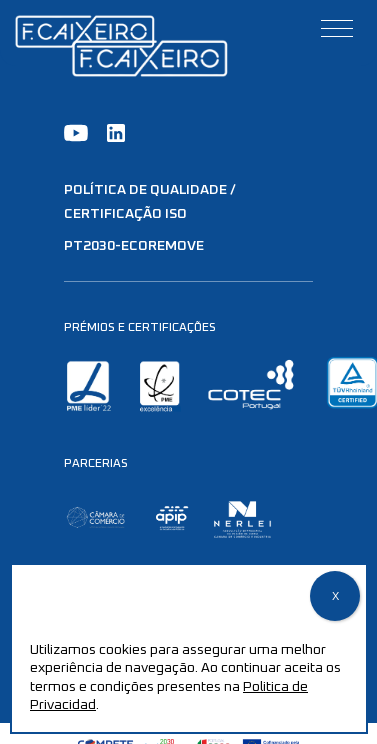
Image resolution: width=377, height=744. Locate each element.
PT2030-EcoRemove (134, 246)
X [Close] (335, 597)
